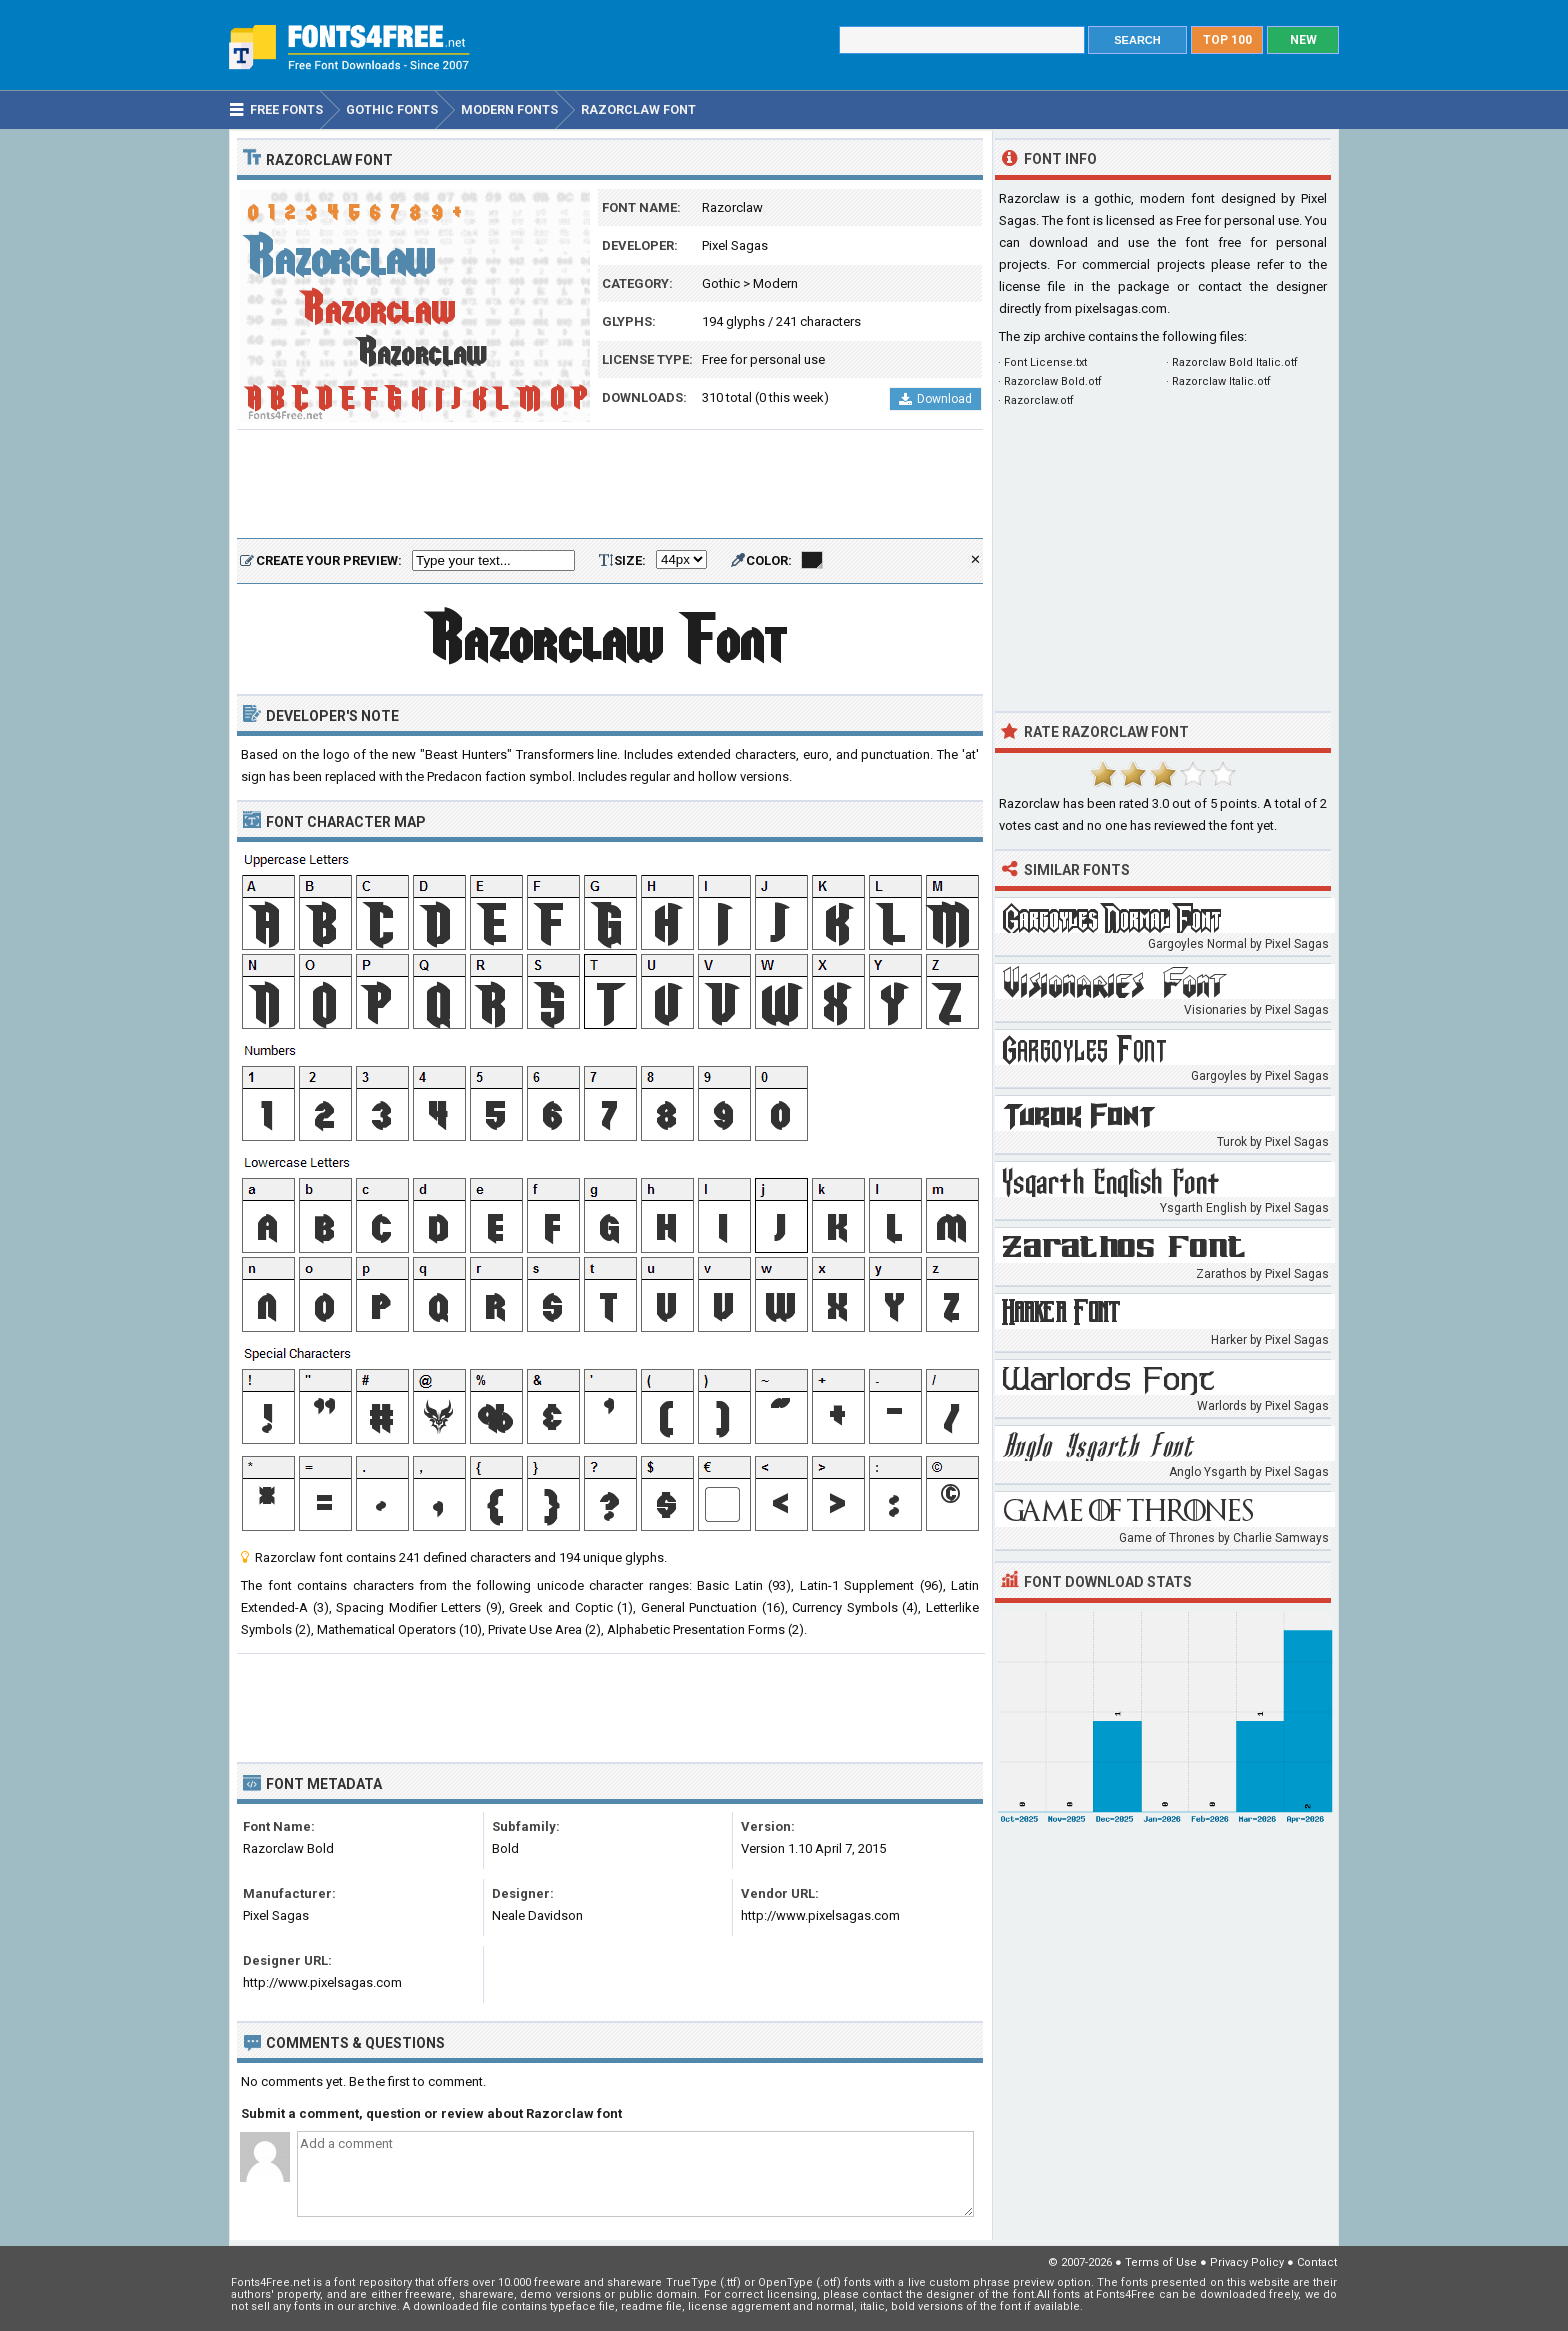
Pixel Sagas (735, 245)
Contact (1317, 2262)
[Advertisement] (610, 485)
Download (935, 399)
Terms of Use (1161, 2262)
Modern (775, 283)
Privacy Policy (1247, 2262)
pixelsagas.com (1121, 308)
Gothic (721, 283)
